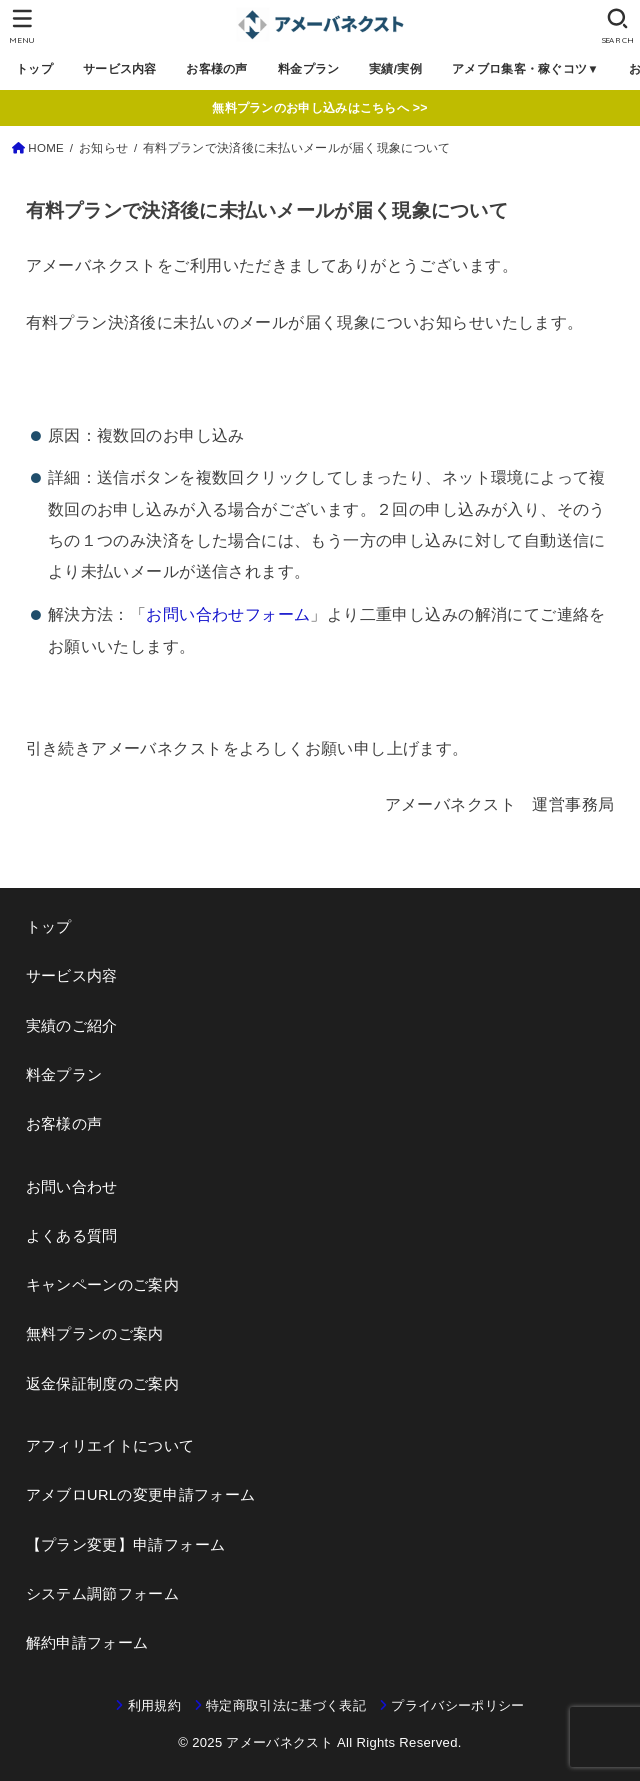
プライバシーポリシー (457, 1705)
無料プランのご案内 (95, 1334)
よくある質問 (72, 1236)
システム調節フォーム (103, 1594)
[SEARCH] (617, 26)
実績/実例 (396, 69)
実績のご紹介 (72, 1026)
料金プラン (308, 69)
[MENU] (22, 26)
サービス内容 (120, 69)
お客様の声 (217, 69)
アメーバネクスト (279, 1742)
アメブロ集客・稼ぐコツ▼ (525, 69)
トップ (34, 69)
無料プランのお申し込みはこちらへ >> (320, 108)
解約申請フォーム (87, 1643)
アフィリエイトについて (110, 1446)
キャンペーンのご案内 (103, 1285)
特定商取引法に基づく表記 (286, 1705)
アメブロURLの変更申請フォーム (141, 1495)
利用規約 (154, 1705)
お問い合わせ (72, 1187)
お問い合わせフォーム (228, 614)
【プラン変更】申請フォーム (126, 1545)
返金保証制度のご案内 (103, 1384)
